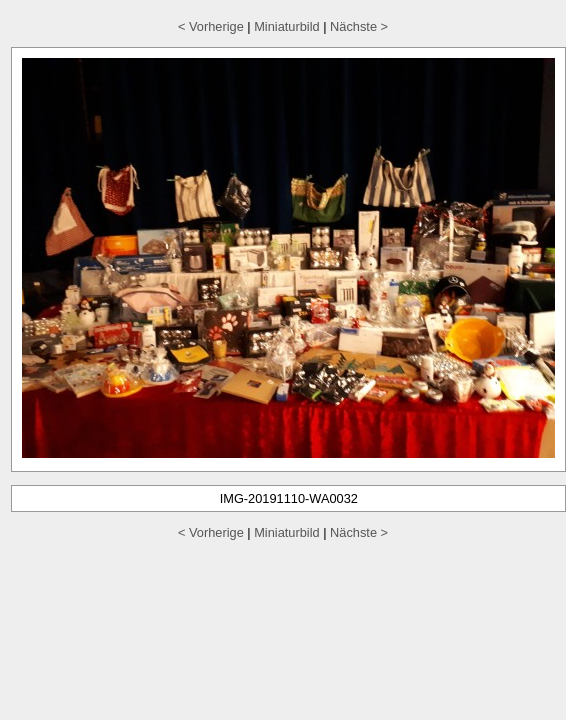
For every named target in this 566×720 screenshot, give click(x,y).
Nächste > (359, 26)
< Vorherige (211, 26)
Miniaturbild (286, 26)
